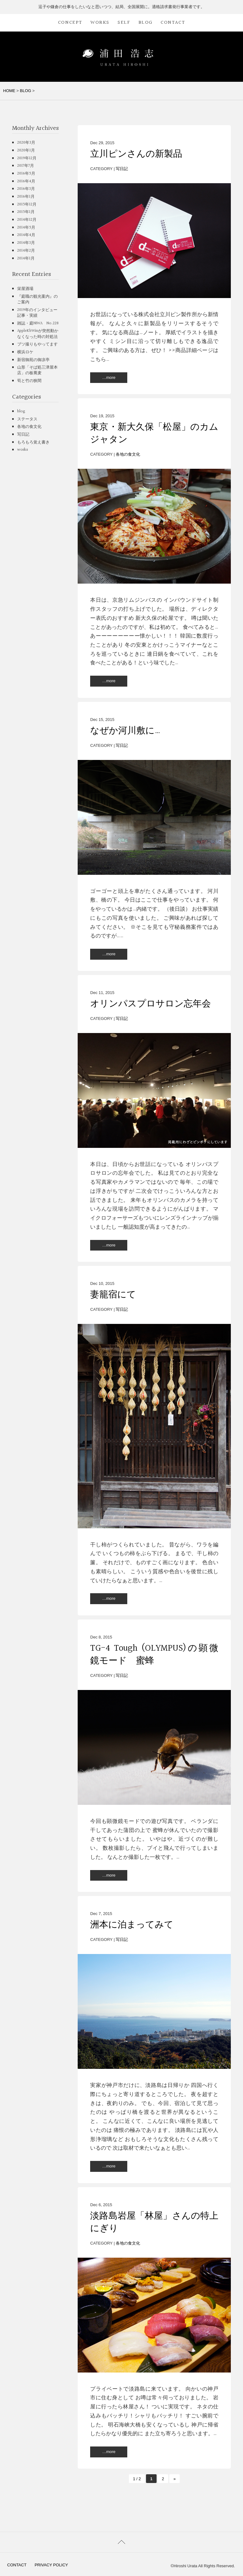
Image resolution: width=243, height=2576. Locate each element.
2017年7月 (25, 166)
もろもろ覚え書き (33, 442)
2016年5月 (26, 173)
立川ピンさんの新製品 (136, 154)
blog (21, 411)
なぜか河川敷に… (125, 731)
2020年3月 (26, 143)
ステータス (27, 419)
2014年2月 (26, 250)
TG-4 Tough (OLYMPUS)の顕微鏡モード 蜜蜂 (154, 1654)
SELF (124, 23)
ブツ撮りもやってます (37, 344)
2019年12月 (26, 158)
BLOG (146, 23)
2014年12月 (26, 220)
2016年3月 (26, 189)
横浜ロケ (25, 352)
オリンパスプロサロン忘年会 (150, 1004)
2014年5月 (26, 227)
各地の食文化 (128, 454)
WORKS (99, 23)
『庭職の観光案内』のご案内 (37, 299)
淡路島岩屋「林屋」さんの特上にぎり (154, 2222)
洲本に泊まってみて (131, 1925)
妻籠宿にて (113, 1295)
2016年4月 (26, 181)
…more (108, 377)
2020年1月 (26, 150)
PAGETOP (121, 2542)
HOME (9, 90)
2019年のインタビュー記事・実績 (37, 313)
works (22, 450)
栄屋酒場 (25, 289)
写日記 (122, 168)
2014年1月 (26, 258)
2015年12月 (26, 204)
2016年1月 (26, 196)
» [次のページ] (174, 2478)
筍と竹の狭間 (29, 381)
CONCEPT (70, 23)
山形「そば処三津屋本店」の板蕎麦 (37, 370)
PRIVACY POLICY (51, 2565)
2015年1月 (26, 212)
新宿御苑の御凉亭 (33, 360)
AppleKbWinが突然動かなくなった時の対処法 (37, 334)
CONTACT (173, 23)
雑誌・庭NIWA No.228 (38, 323)
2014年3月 (26, 243)
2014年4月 (26, 235)
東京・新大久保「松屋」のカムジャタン (154, 433)
